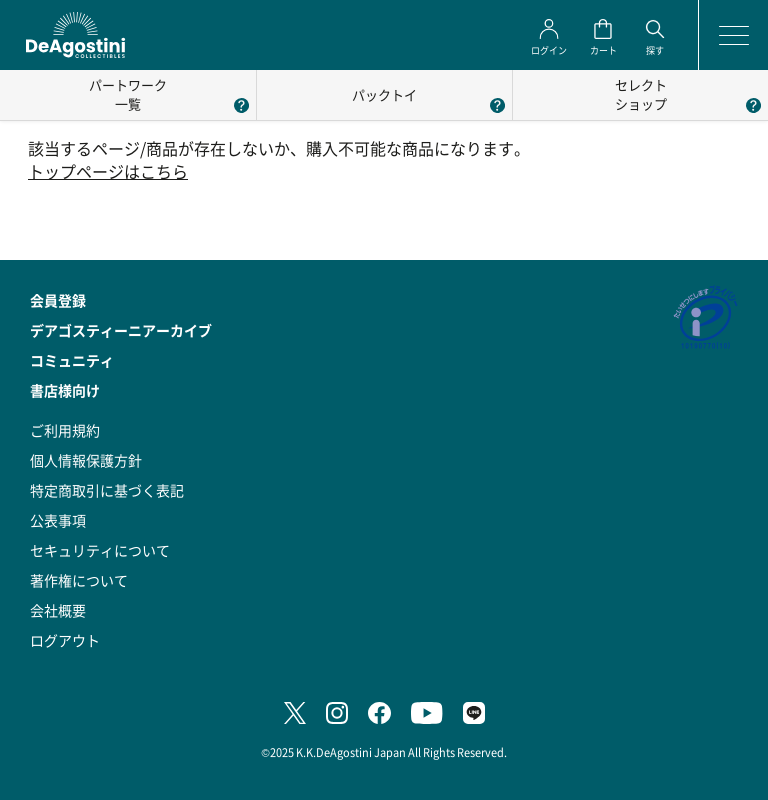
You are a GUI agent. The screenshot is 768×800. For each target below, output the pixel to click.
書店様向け (65, 390)
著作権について (79, 580)
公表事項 (58, 520)
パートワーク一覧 (128, 94)
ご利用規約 (65, 430)
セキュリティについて (100, 550)
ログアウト (65, 640)
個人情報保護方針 (86, 460)
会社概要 (58, 610)
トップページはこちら (108, 171)
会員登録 (58, 300)
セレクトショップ (641, 94)
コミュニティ (72, 360)
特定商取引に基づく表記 (107, 490)
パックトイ (384, 94)
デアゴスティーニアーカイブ (121, 330)
